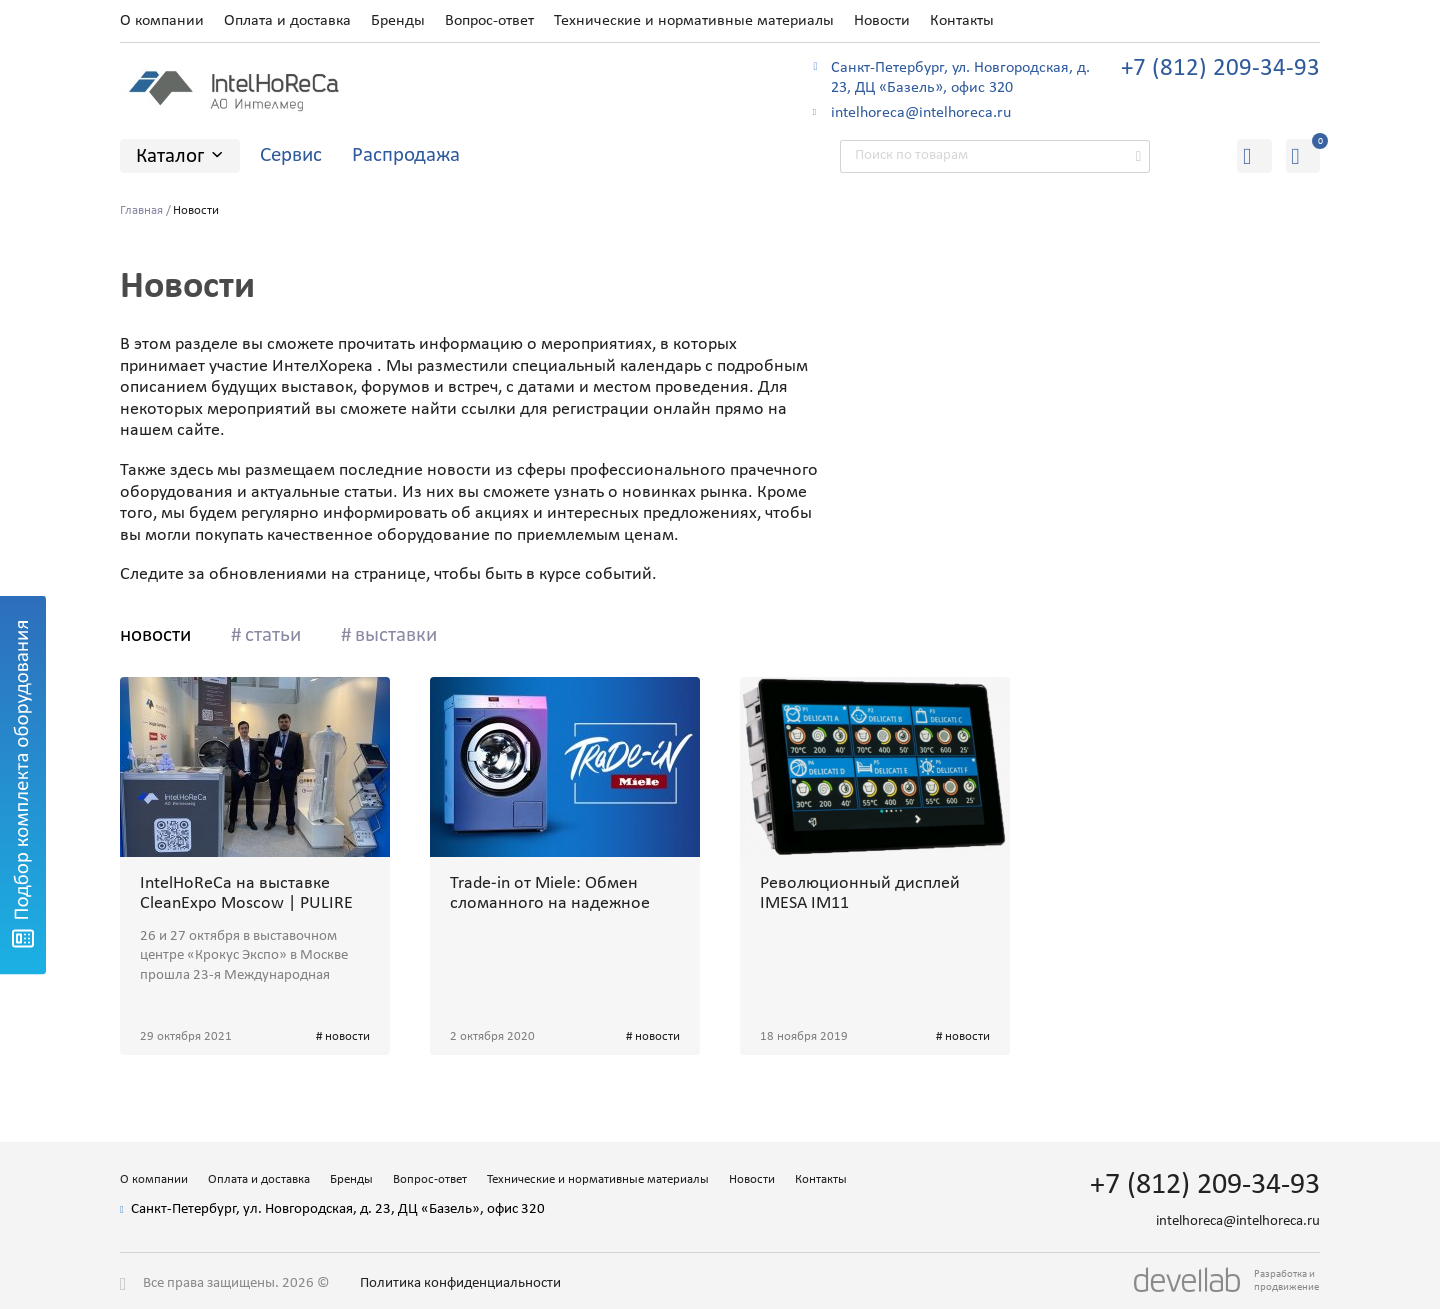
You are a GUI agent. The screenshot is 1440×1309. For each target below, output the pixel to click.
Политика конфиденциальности (460, 1283)
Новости (882, 21)
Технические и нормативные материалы (694, 21)
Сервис (291, 155)
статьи (273, 635)
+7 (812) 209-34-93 (1220, 68)
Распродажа (406, 155)
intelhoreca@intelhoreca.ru (921, 113)
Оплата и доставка (287, 21)
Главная (141, 210)
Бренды (398, 21)
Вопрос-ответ (489, 21)
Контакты (962, 21)
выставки (396, 635)
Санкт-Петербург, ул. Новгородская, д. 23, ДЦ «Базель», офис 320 (960, 78)
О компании (162, 21)
